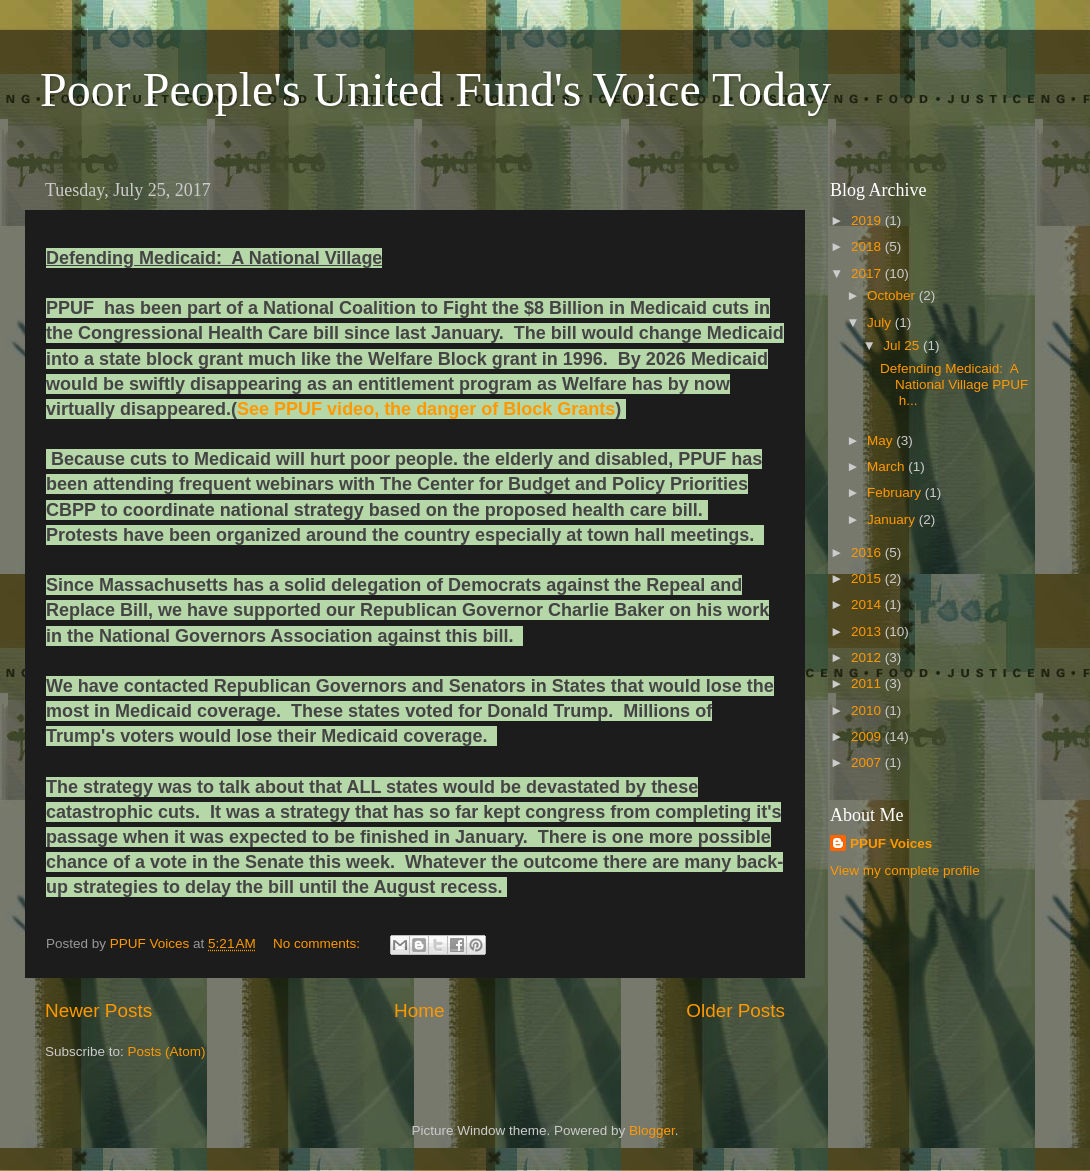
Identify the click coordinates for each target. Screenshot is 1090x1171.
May (881, 440)
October (893, 295)
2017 (868, 273)
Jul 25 (903, 345)
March (887, 466)
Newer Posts (98, 1010)
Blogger (652, 1130)
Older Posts (735, 1010)
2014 (868, 604)
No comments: (318, 943)
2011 (868, 683)
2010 (868, 710)
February (896, 492)
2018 (868, 246)
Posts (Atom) (167, 1051)
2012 (868, 657)
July (881, 322)
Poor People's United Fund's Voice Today (435, 89)
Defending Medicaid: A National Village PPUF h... (954, 384)
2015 (868, 578)
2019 (868, 220)
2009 (868, 736)
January (893, 519)
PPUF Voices (891, 843)
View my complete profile (905, 870)
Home (419, 1010)
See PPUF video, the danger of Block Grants (426, 409)
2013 (868, 631)
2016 (868, 552)
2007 (868, 762)
